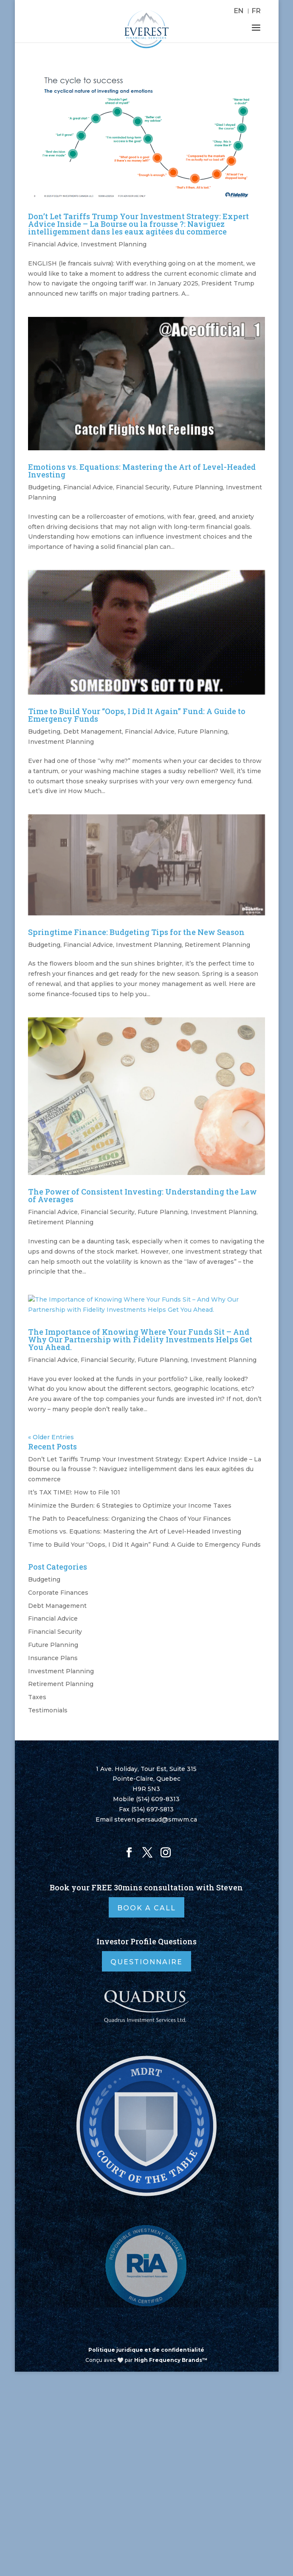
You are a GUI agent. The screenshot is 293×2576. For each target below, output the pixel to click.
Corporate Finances (58, 1592)
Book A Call (146, 1908)
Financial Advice (53, 244)
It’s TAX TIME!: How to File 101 (74, 1492)
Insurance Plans (53, 1658)
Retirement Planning (217, 945)
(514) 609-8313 (158, 1799)
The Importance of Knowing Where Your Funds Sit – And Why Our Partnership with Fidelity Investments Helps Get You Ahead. (140, 1339)
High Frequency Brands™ (171, 2360)
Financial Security (143, 487)
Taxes (37, 1697)
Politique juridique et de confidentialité (146, 2350)
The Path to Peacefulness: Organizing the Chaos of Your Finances (129, 1518)
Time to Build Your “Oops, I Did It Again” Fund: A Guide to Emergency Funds (136, 715)
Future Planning (198, 487)
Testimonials (48, 1710)
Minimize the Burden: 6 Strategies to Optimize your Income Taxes (129, 1505)
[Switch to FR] (256, 11)
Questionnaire (146, 1962)
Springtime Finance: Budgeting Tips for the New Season (136, 932)
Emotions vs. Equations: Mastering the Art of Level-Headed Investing (142, 471)
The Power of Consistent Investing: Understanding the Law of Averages (142, 1195)
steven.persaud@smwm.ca (155, 1819)
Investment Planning (113, 244)
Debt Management (92, 731)
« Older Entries (51, 1437)
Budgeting (44, 487)
